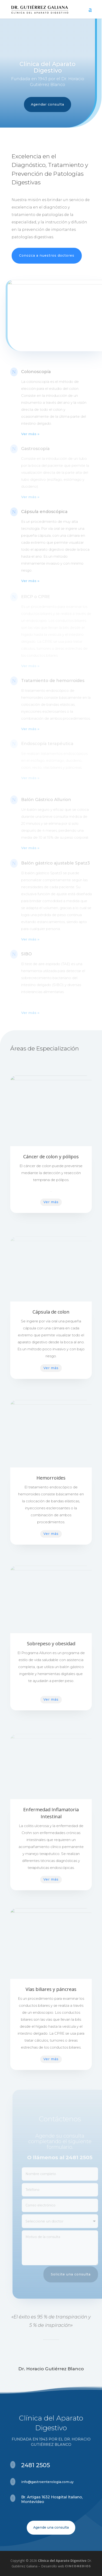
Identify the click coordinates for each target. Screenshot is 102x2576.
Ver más (51, 1202)
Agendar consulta (46, 104)
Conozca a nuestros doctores (46, 255)
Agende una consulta (51, 2527)
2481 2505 (35, 2465)
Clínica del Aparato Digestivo (62, 2560)
